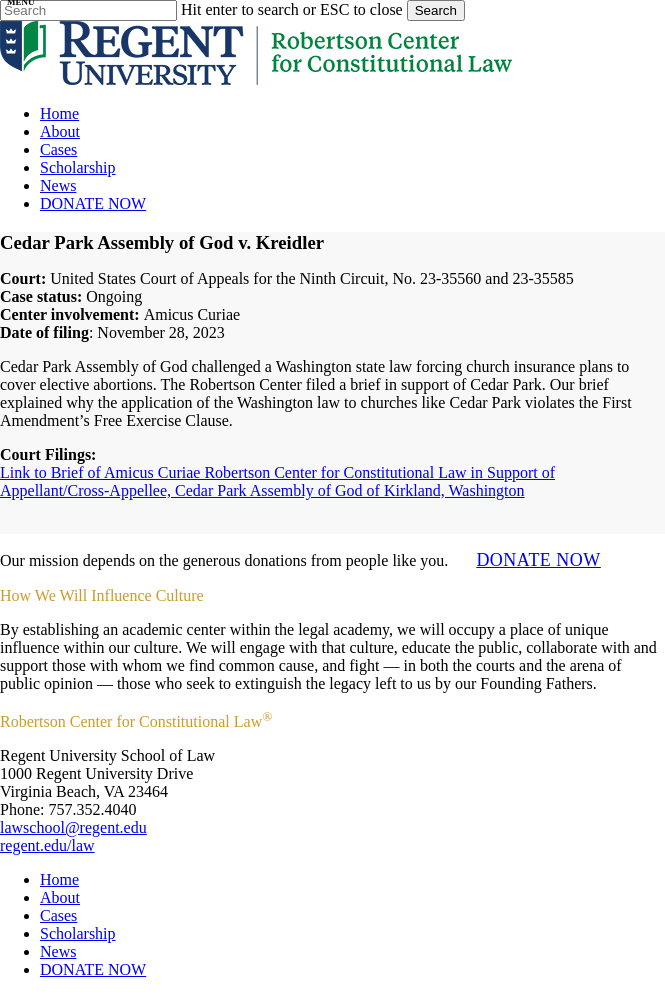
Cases (58, 915)
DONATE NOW (538, 560)
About (60, 897)
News (58, 951)
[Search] (88, 10)
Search (436, 10)
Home (59, 879)
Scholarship (78, 933)
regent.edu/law (47, 845)
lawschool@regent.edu (73, 827)
